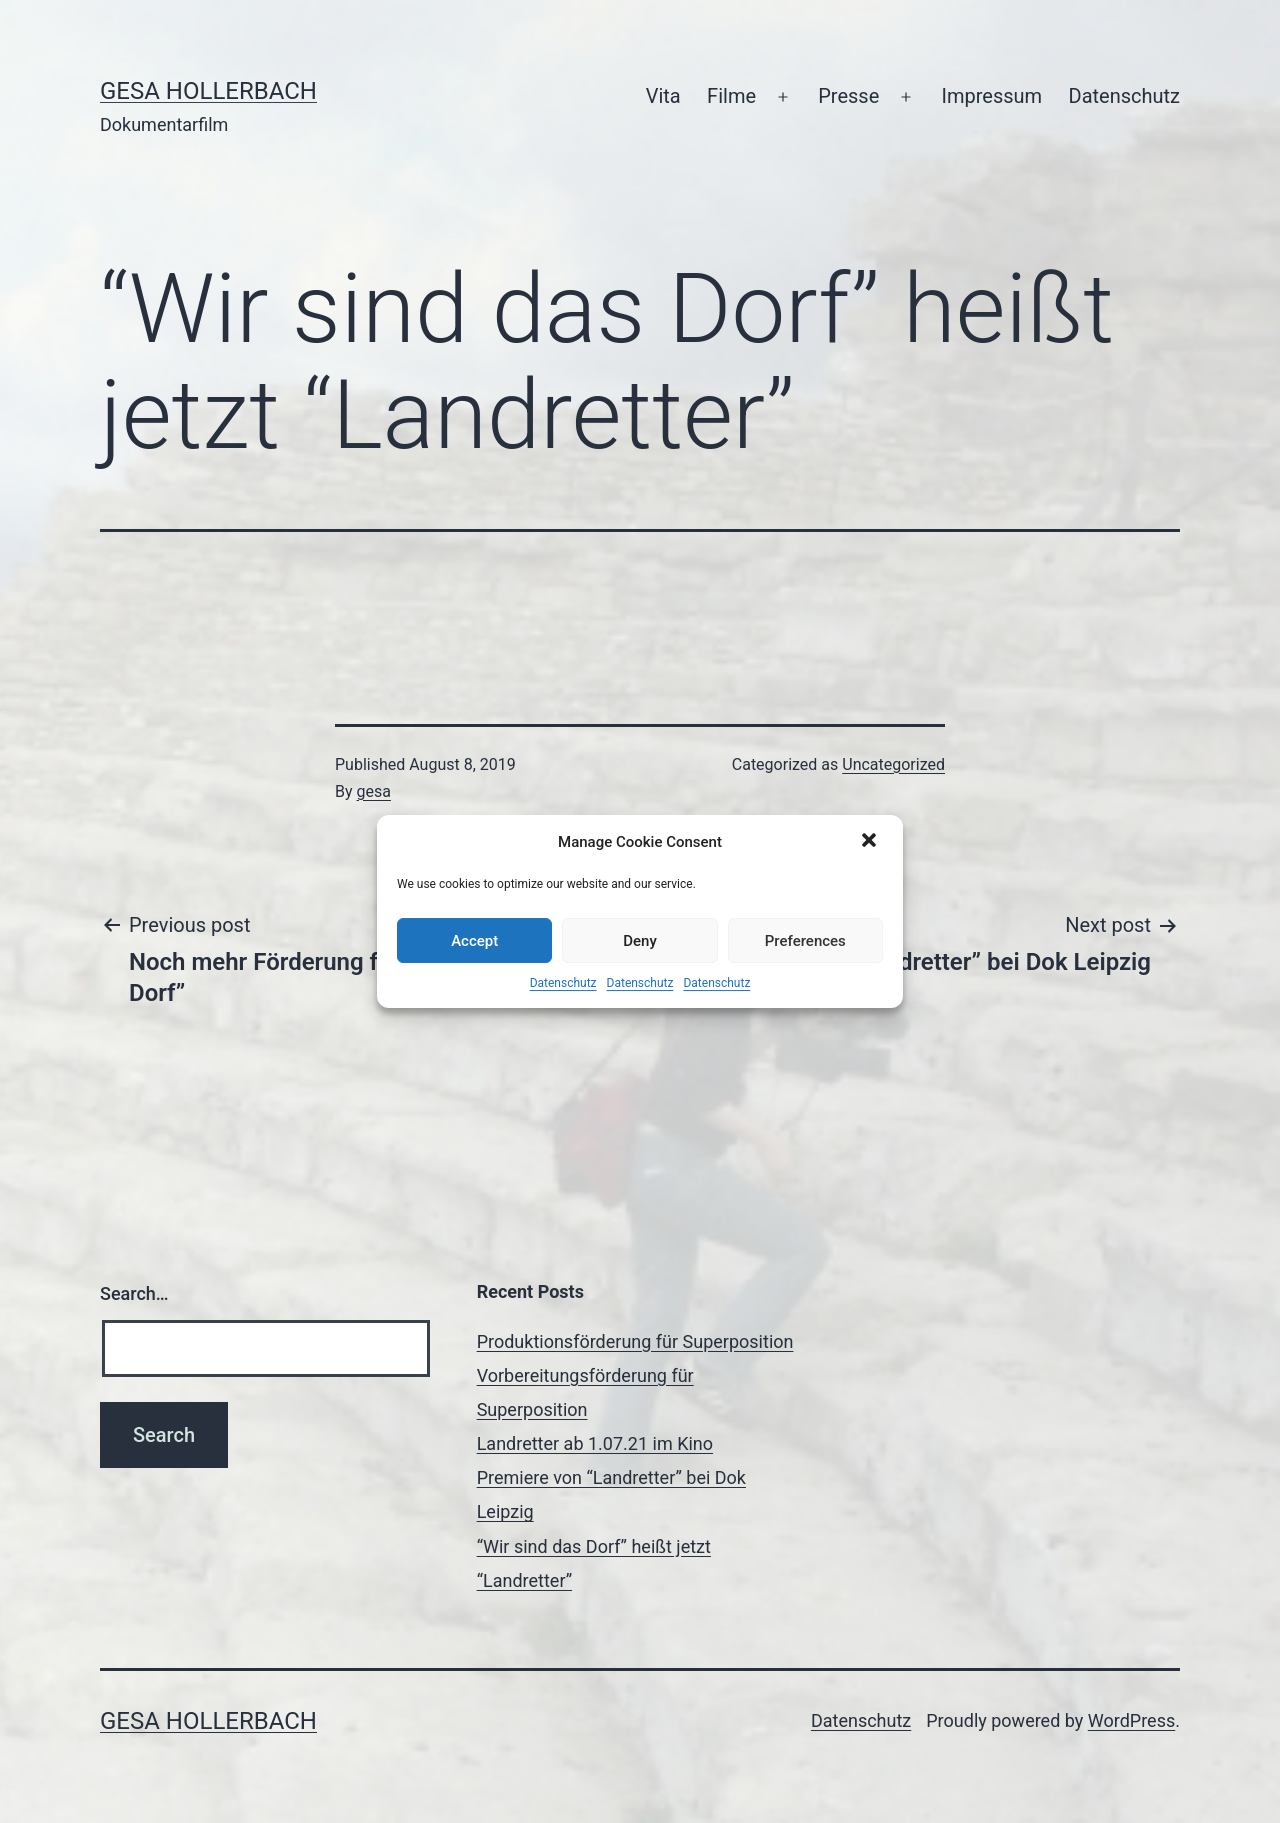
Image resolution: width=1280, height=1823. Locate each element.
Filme (731, 96)
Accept (474, 941)
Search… (134, 1293)
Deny (640, 941)
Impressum (992, 96)
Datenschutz (563, 983)
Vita (663, 96)
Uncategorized (893, 764)
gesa (374, 791)
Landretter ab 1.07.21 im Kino (595, 1443)
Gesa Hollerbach (208, 91)
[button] (871, 842)
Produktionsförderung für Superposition (635, 1341)
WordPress (1131, 1720)
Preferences (805, 941)
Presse (848, 96)
